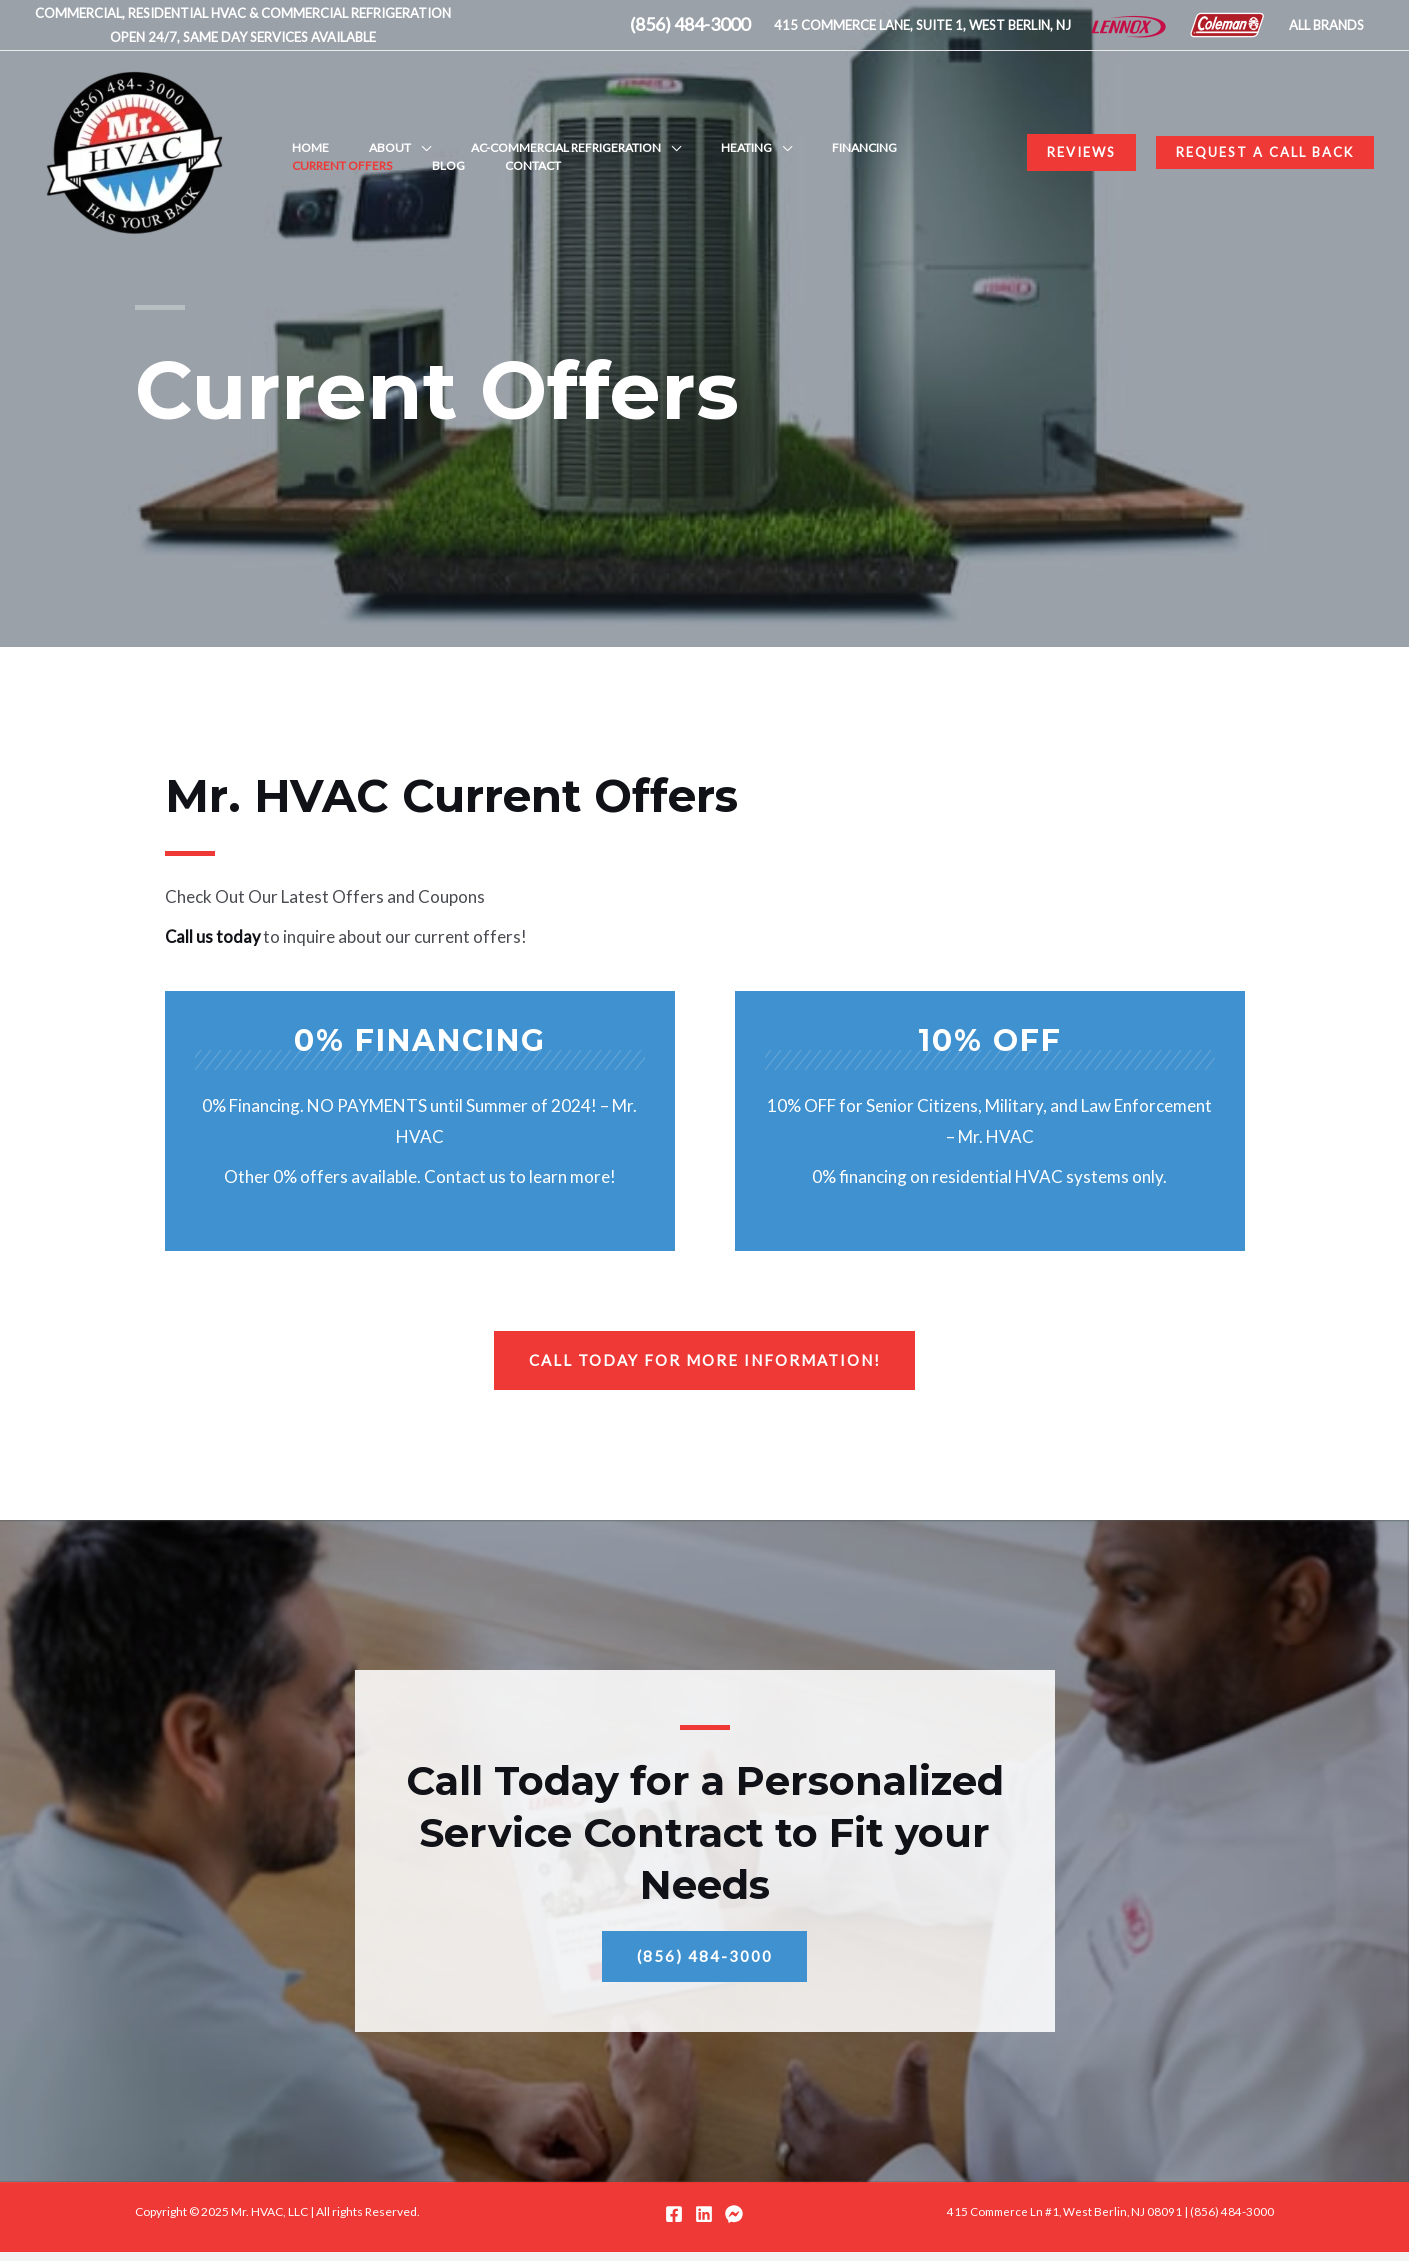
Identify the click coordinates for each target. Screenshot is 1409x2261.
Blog (963, 133)
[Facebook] (674, 2223)
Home (300, 133)
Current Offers (877, 133)
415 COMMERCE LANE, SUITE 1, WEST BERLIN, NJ (922, 25)
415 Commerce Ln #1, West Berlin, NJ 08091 (1061, 2220)
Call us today (213, 936)
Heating (676, 133)
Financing (774, 133)
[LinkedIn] (704, 2223)
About (360, 133)
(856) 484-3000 (1232, 2220)
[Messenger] (734, 2223)
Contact (310, 171)
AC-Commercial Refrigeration (516, 133)
